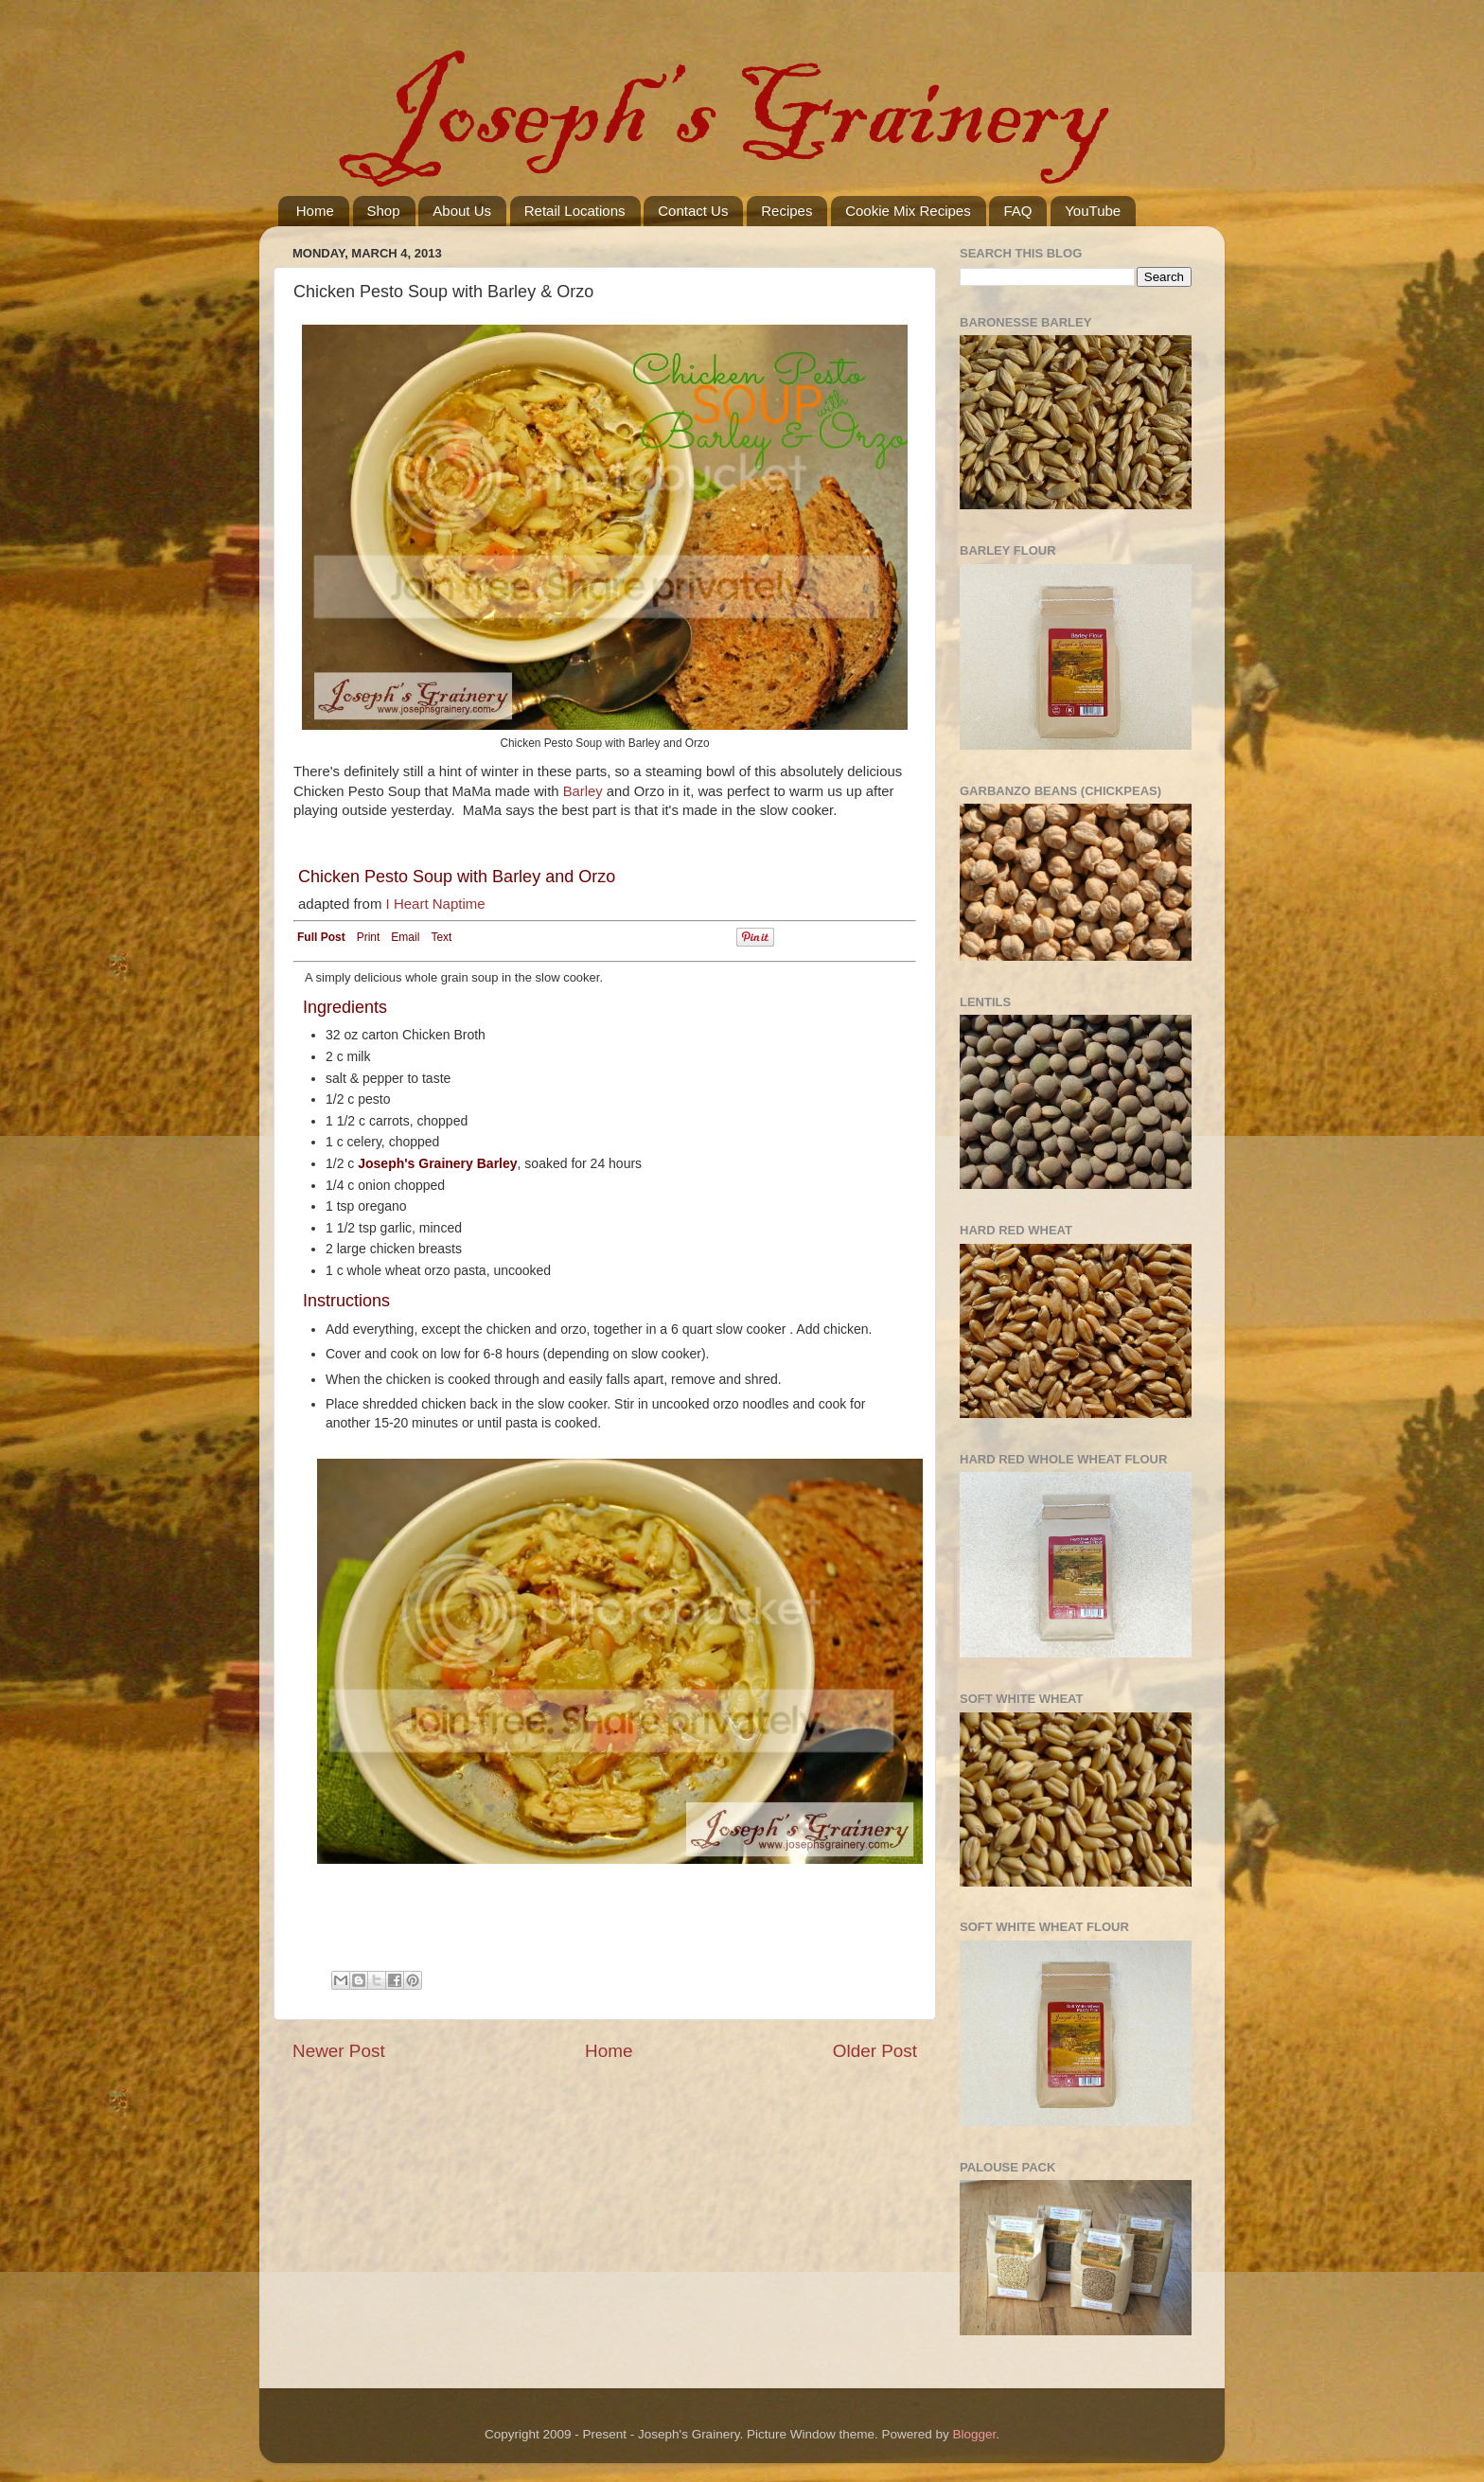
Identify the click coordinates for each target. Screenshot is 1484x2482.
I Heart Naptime (436, 903)
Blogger (975, 2434)
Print (368, 937)
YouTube (1093, 211)
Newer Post (338, 2051)
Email (405, 937)
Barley (583, 791)
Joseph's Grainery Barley (437, 1163)
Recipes (786, 211)
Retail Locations (575, 211)
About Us (462, 211)
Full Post (321, 937)
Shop (383, 211)
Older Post (875, 2051)
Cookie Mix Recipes (908, 211)
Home (315, 211)
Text (441, 937)
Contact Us (693, 211)
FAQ (1017, 211)
